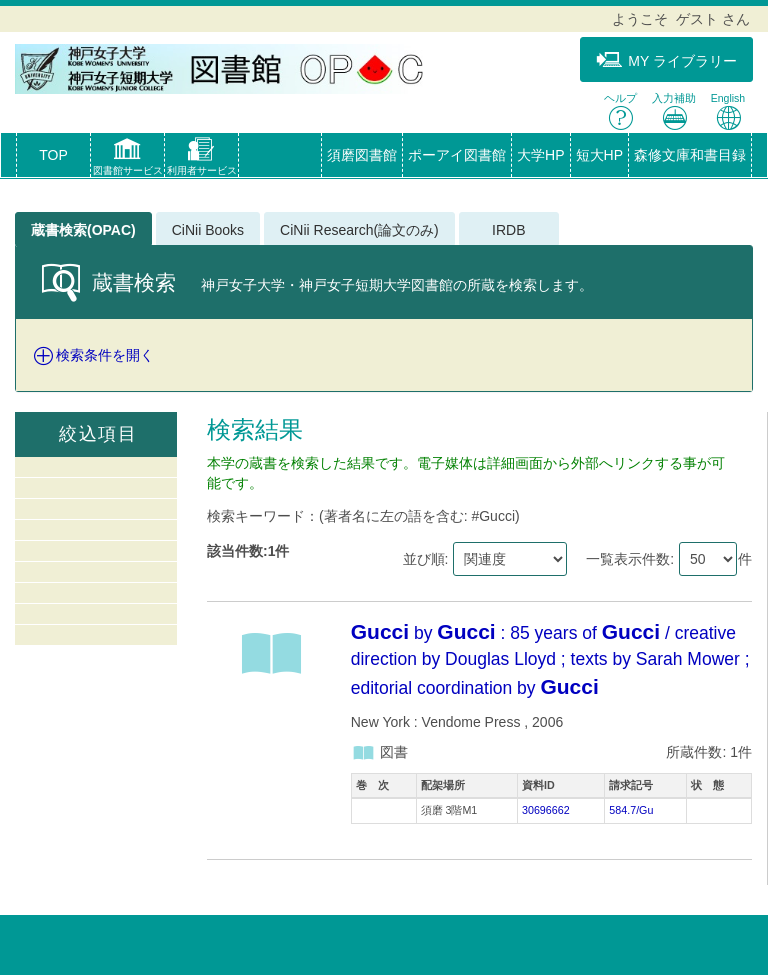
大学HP (540, 155)
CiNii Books (208, 230)
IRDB (508, 230)
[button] (127, 159)
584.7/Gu (631, 810)
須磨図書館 (362, 155)
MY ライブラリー (666, 60)
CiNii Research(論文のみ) (359, 230)
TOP (53, 155)
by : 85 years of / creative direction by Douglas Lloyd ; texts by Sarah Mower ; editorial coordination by (550, 660)
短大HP (599, 155)
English (728, 111)
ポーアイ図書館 (457, 155)
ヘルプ (620, 111)
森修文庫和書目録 (690, 155)
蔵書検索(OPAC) (83, 230)
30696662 (546, 810)
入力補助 (674, 111)
